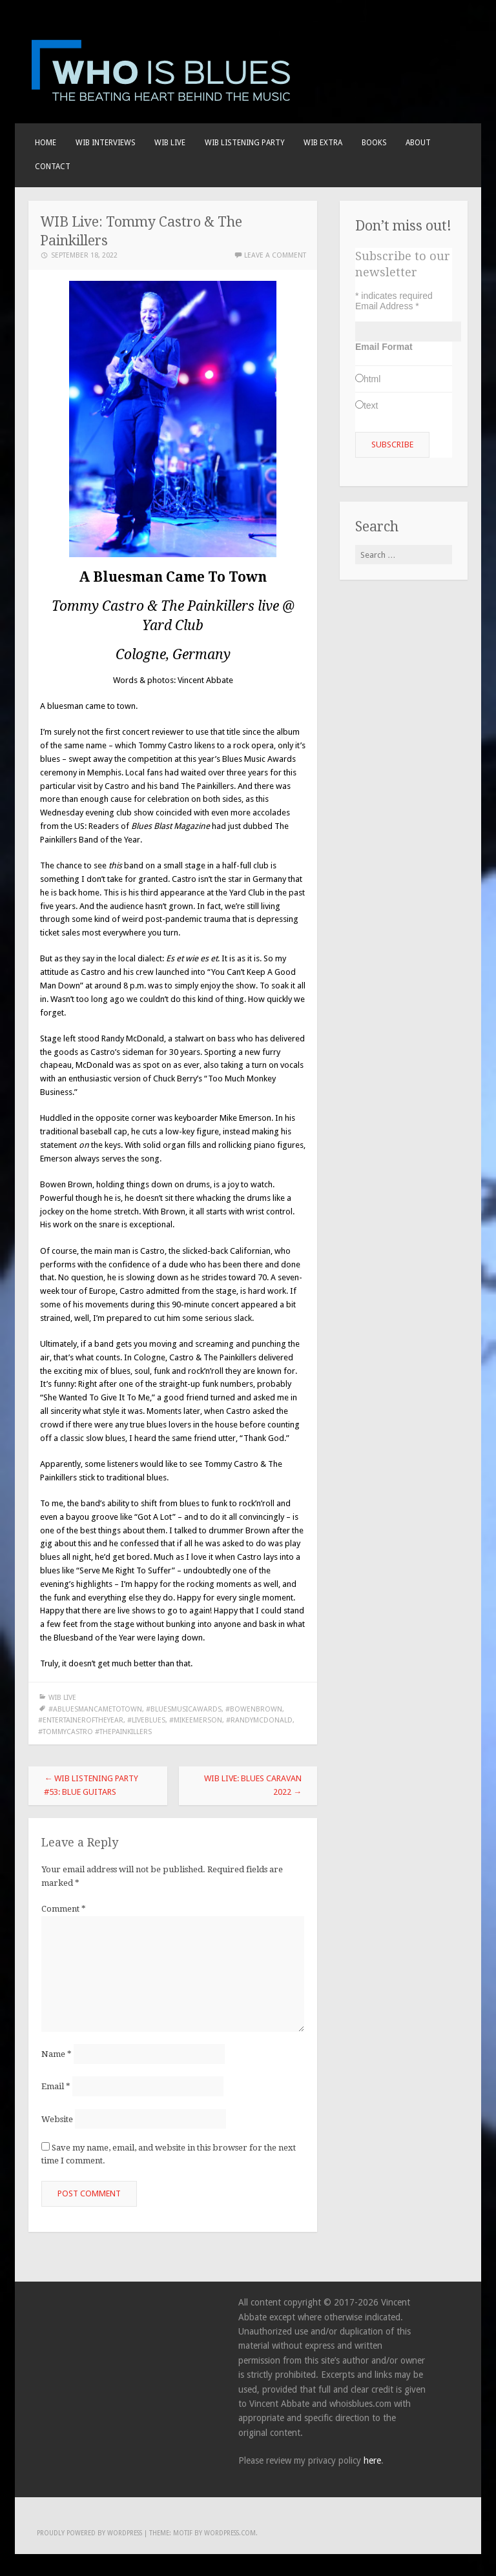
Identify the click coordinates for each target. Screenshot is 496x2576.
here (372, 2460)
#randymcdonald (259, 1720)
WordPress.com (230, 2533)
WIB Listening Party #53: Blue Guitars (91, 1785)
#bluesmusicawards (184, 1709)
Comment (63, 1909)
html (372, 379)
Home (45, 142)
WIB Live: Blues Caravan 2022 (253, 1785)
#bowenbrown (253, 1709)
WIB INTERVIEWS (106, 142)
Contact (52, 166)
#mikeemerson (195, 1720)
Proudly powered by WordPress (89, 2533)
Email (55, 2086)
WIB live (169, 142)
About (418, 142)
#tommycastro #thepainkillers (95, 1732)
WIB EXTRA (323, 142)
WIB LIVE (62, 1697)
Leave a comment (275, 255)
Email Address (387, 306)
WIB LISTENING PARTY (245, 142)
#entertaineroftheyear (80, 1720)
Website (57, 2118)
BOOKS (374, 142)
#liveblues (146, 1720)
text (371, 405)
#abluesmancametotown (95, 1709)
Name (56, 2054)
